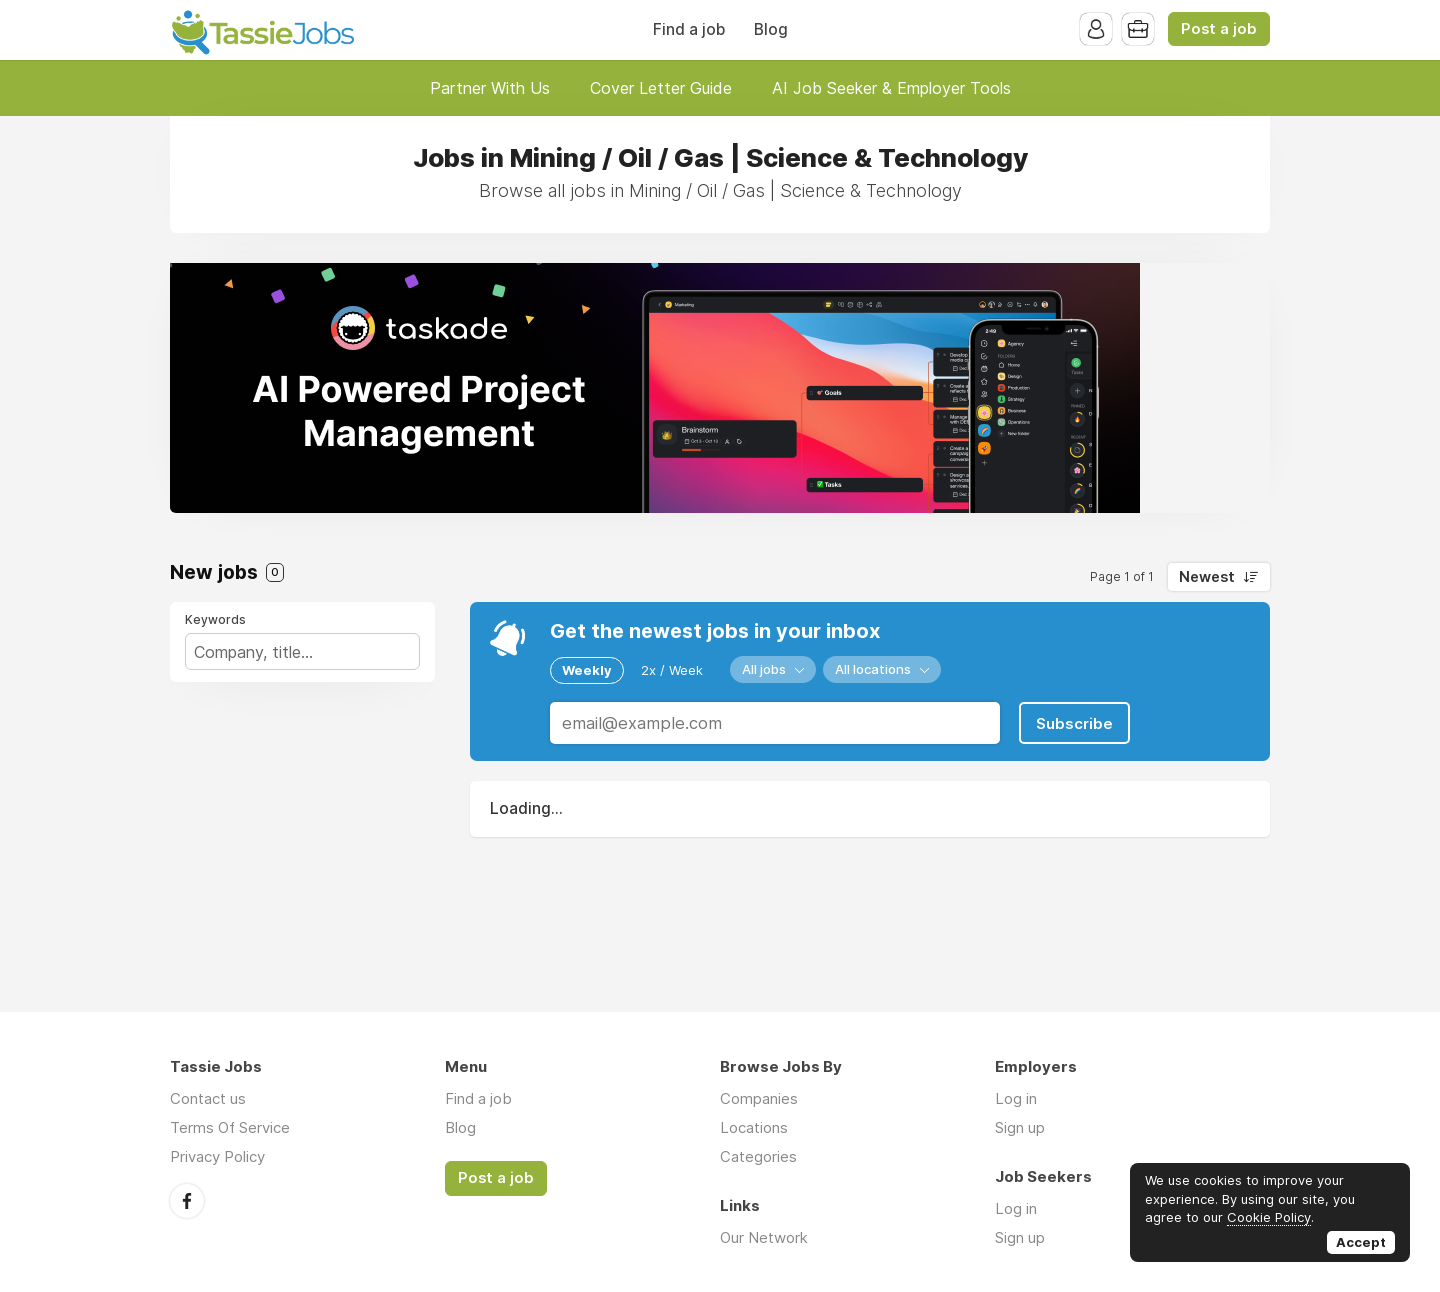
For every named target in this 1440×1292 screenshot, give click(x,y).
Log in (1016, 1098)
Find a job (689, 29)
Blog (771, 29)
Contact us (208, 1098)
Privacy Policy (217, 1156)
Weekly (587, 670)
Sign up (1020, 1127)
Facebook (187, 1201)
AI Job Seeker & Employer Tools (891, 88)
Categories (758, 1156)
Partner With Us (490, 88)
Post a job (1219, 29)
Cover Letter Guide (661, 88)
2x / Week (672, 670)
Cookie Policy (1269, 1217)
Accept (1361, 1242)
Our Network (764, 1237)
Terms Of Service (230, 1127)
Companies (759, 1098)
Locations (754, 1127)
